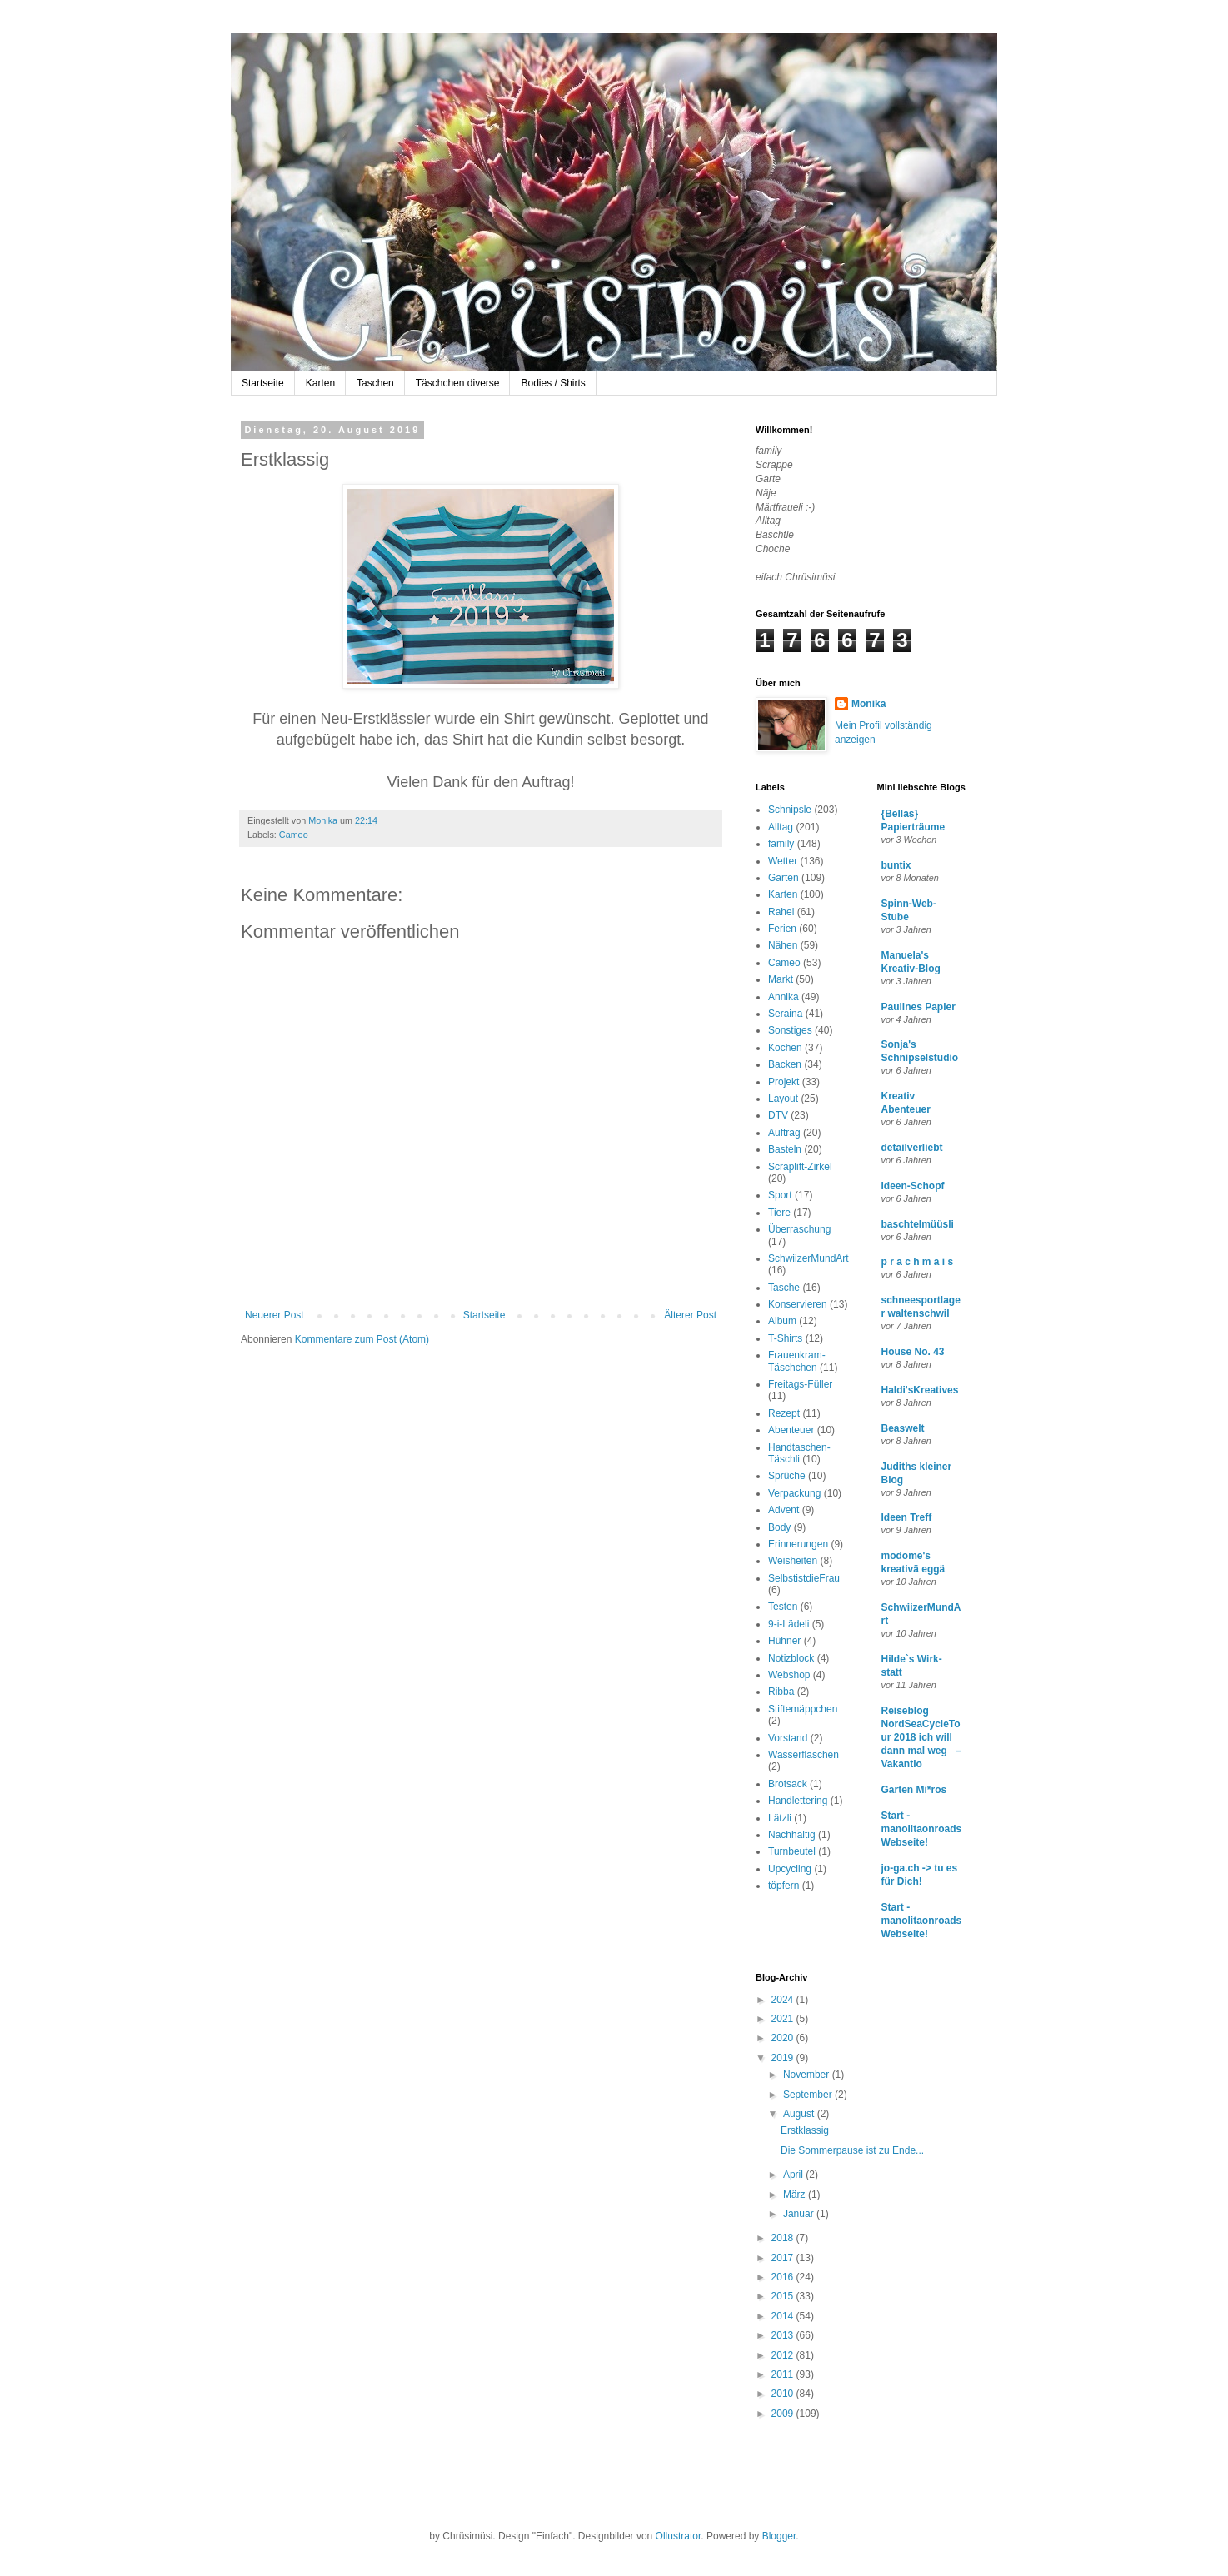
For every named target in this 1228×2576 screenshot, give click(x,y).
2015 (783, 2296)
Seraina (785, 1013)
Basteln (784, 1149)
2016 (783, 2277)
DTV (778, 1115)
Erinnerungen (798, 1544)
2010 (783, 2393)
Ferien (782, 928)
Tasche (784, 1287)
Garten (783, 878)
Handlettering (797, 1800)
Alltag (780, 827)
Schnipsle (789, 809)
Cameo (293, 835)
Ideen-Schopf (913, 1186)
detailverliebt (912, 1147)
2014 (783, 2316)
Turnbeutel (792, 1851)
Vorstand (787, 1738)
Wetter (782, 861)
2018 (783, 2238)
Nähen (782, 945)
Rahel (781, 912)
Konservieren (797, 1304)
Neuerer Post (274, 1315)
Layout (783, 1098)
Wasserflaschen (803, 1755)
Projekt (783, 1082)
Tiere (779, 1212)
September (809, 2094)
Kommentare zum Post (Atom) (362, 1339)
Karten (320, 383)
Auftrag (784, 1133)
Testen (782, 1606)
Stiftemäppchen (802, 1709)
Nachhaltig (792, 1835)
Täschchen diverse (458, 383)
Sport (780, 1195)
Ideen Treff (906, 1517)
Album (782, 1321)
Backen (784, 1064)
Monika (868, 704)
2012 (783, 2355)
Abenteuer (791, 1430)
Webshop (789, 1675)
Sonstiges (790, 1030)
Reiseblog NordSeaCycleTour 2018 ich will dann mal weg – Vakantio (921, 1737)
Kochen (785, 1048)
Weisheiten (792, 1561)
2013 (783, 2335)
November (807, 2074)
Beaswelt (903, 1428)
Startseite (263, 383)
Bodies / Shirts (553, 383)
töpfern (783, 1885)
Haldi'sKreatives (920, 1390)
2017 (783, 2258)
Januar (799, 2214)
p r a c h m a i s (917, 1262)
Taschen (375, 383)
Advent (783, 1510)
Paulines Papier (918, 1007)
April (794, 2174)
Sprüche (787, 1476)
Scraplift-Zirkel (800, 1167)
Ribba (781, 1691)
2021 (783, 2019)
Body (779, 1527)
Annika (783, 997)
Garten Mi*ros (914, 1790)
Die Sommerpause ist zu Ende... (852, 2150)
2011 (783, 2374)
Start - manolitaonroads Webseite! (921, 1829)
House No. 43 (913, 1352)
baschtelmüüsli (917, 1224)
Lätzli (779, 1818)
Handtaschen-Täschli (799, 1453)
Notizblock (791, 1658)
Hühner (784, 1641)
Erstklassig (805, 2130)
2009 (783, 2413)
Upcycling (789, 1869)
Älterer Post (690, 1315)
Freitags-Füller (800, 1384)
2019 (783, 2058)
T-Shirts (785, 1338)
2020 (783, 2038)
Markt (780, 979)
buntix (896, 865)
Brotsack (787, 1784)
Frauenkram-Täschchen (797, 1361)
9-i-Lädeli (788, 1624)
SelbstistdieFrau (804, 1578)
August (800, 2114)
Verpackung (794, 1493)
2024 (783, 1999)
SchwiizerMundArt (808, 1258)
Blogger (779, 2536)
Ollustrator (678, 2536)
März (795, 2194)
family (781, 844)
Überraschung (799, 1229)
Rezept (784, 1413)
